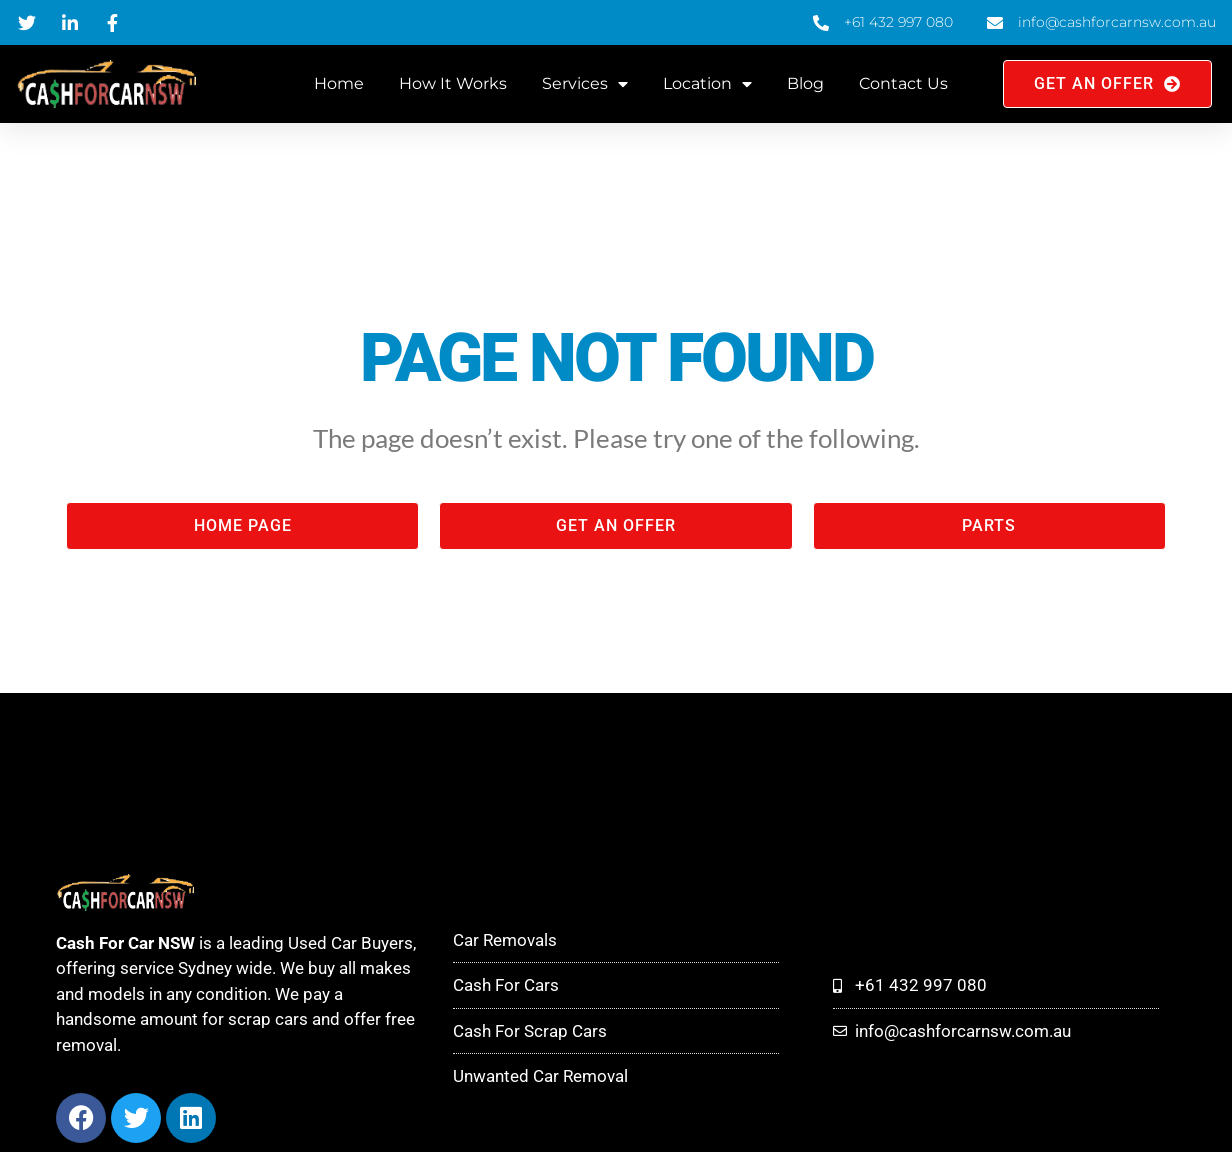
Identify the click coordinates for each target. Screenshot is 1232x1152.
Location (707, 84)
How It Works (453, 83)
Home (339, 83)
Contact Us (903, 83)
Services (585, 84)
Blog (805, 83)
